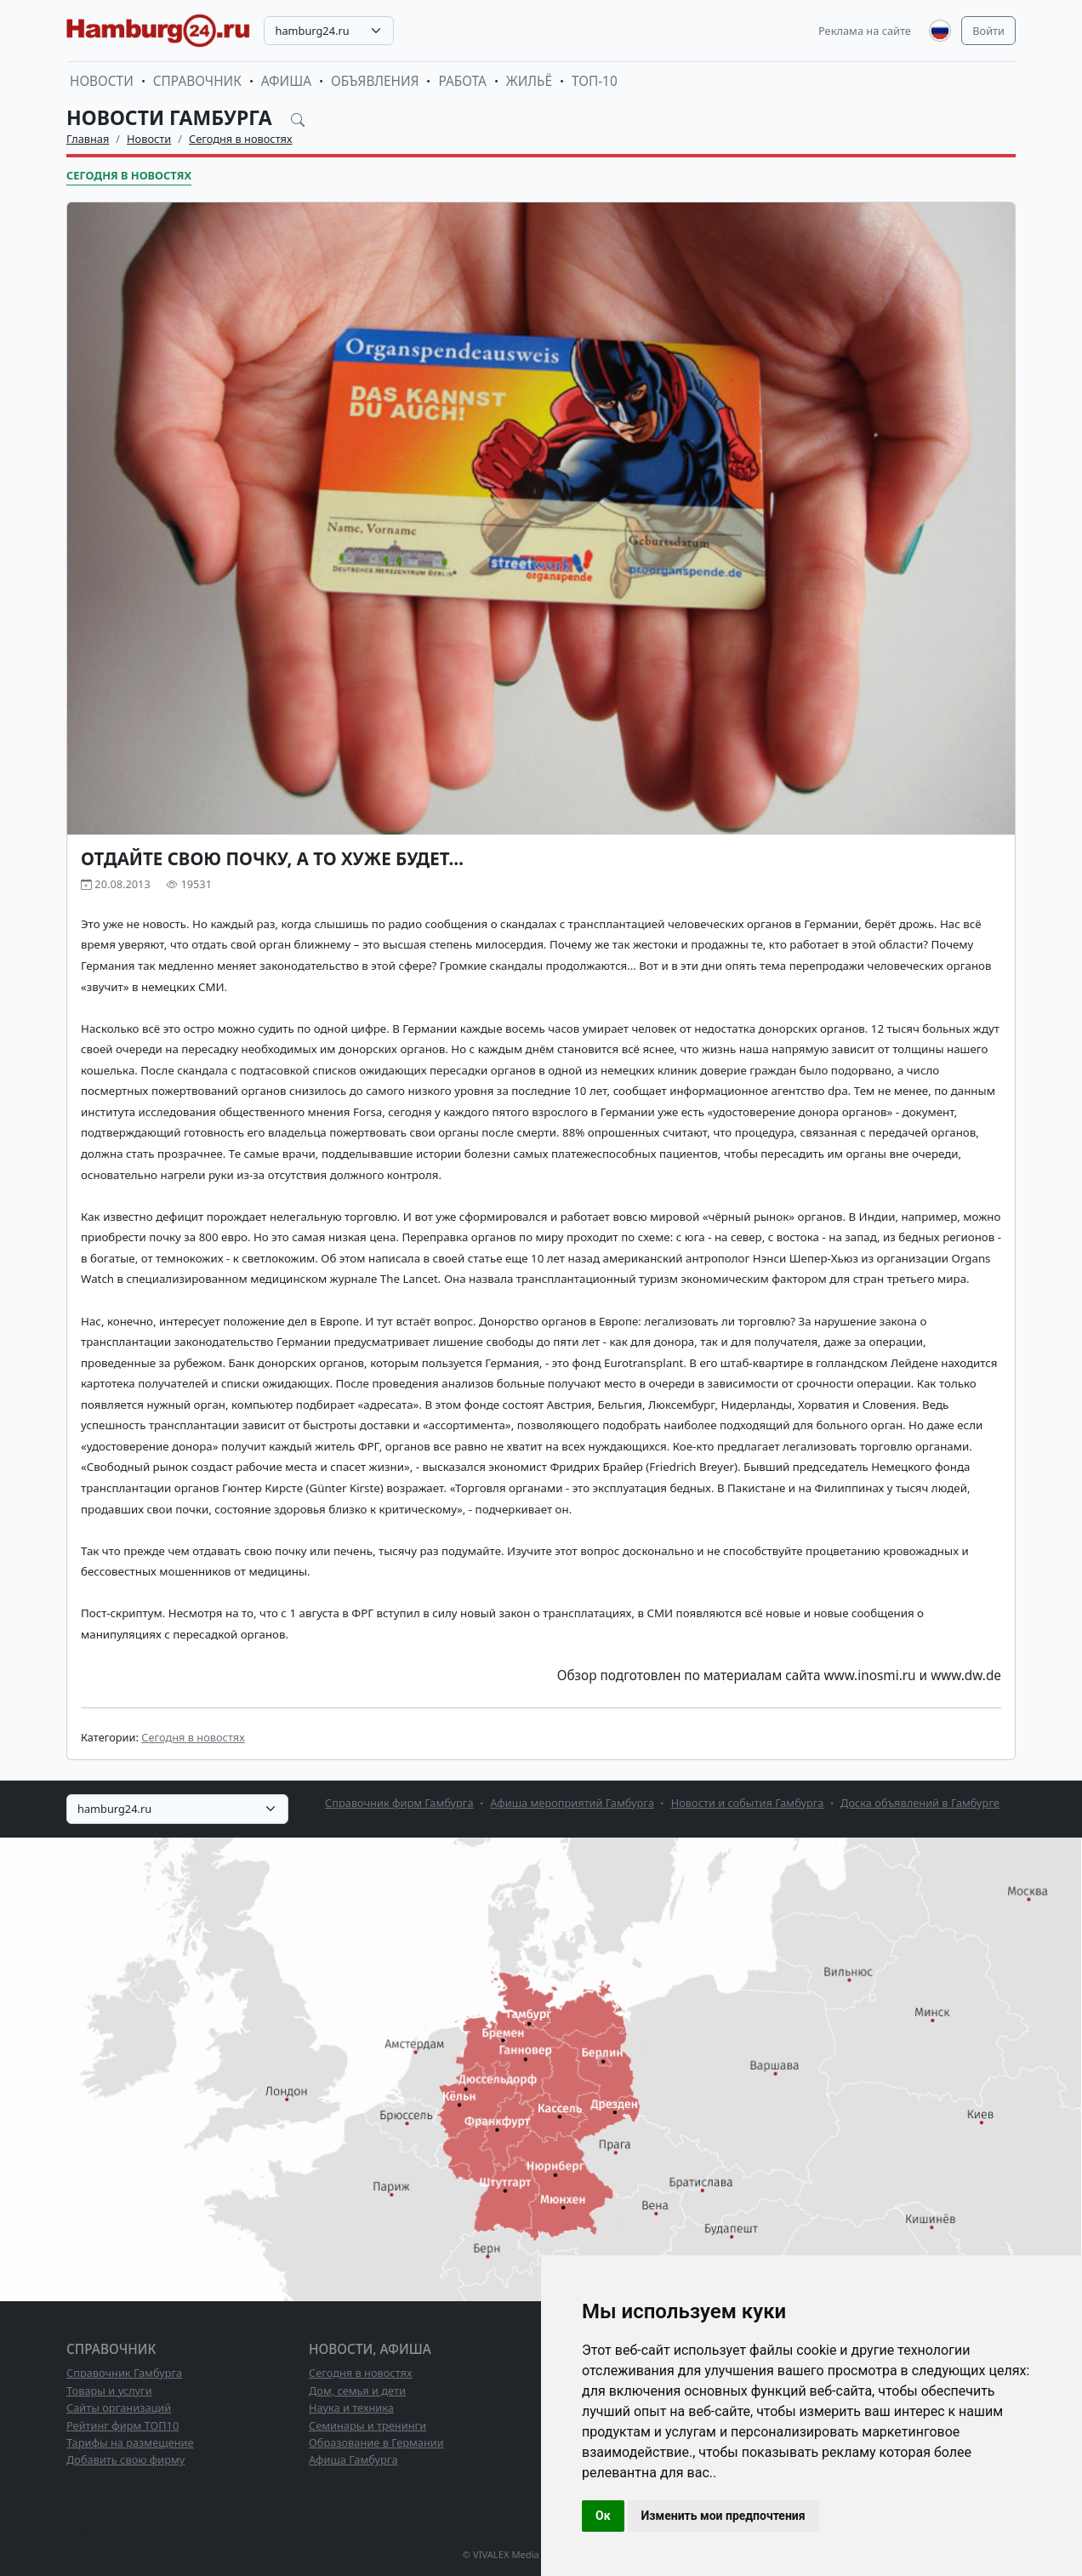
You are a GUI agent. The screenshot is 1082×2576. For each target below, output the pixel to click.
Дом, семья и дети (357, 2390)
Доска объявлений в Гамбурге (919, 1802)
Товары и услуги (109, 2390)
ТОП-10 (595, 81)
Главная (87, 138)
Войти (988, 30)
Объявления (375, 81)
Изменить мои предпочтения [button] (723, 2515)
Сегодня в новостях (241, 138)
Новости (102, 81)
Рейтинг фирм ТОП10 (122, 2425)
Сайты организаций (118, 2407)
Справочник (197, 81)
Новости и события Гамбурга (747, 1802)
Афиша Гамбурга (353, 2459)
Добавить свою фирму (125, 2459)
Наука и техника (351, 2407)
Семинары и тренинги (367, 2425)
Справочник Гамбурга (124, 2372)
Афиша (286, 81)
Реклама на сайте (864, 30)
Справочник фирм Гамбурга (399, 1802)
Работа (462, 81)
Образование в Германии (376, 2442)
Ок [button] (603, 2515)
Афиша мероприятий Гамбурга (572, 1802)
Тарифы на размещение (130, 2442)
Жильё (529, 81)
